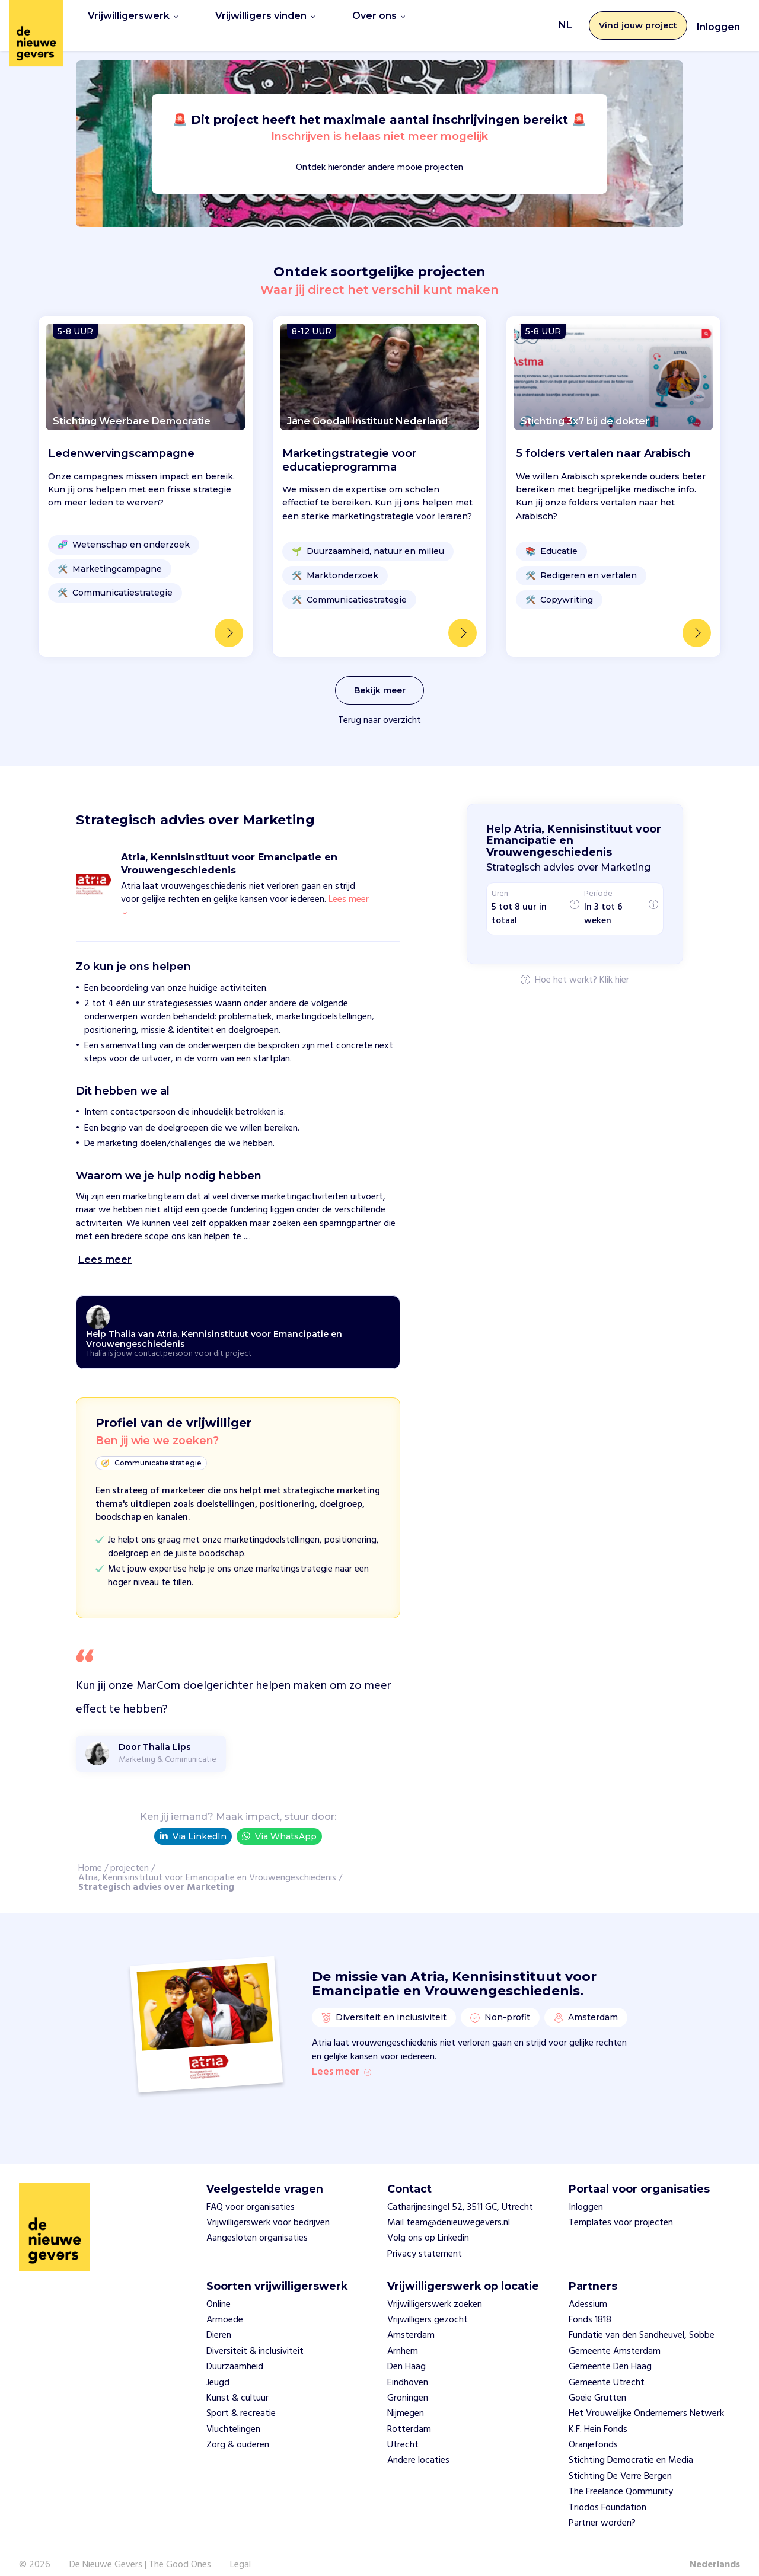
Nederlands (715, 2550)
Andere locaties (418, 2446)
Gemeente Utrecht (607, 2368)
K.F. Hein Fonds (598, 2415)
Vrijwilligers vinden (265, 18)
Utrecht (403, 2430)
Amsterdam (411, 2321)
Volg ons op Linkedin (428, 2224)
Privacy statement (424, 2239)
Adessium (588, 2289)
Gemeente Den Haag (610, 2352)
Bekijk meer (380, 677)
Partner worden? (602, 2508)
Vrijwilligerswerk (133, 18)
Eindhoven (407, 2368)
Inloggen (718, 20)
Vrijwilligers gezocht (427, 2305)
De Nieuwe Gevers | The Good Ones (140, 2550)
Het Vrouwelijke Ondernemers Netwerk (646, 2399)
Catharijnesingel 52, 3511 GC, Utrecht (460, 2192)
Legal (240, 2550)
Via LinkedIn (193, 1823)
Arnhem (402, 2336)
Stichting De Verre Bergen (620, 2461)
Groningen (407, 2383)
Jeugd (217, 2368)
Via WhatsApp (279, 1823)
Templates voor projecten (621, 2208)
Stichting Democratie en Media (631, 2446)
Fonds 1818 (590, 2305)
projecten (129, 1855)
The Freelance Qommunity (621, 2477)
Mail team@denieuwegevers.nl (448, 2208)
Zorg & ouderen (237, 2430)
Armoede (224, 2305)
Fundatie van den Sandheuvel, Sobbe (642, 2321)
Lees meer (341, 2058)
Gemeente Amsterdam (615, 2336)
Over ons (378, 18)
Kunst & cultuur (237, 2383)
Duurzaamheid (234, 2352)
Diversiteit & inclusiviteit (255, 2336)
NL (565, 18)
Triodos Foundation (607, 2493)
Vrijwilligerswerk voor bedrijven (268, 2208)
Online (218, 2289)
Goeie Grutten (597, 2383)
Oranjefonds (593, 2430)
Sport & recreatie (241, 2399)
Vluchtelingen (233, 2415)
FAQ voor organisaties (250, 2192)
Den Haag (406, 2352)
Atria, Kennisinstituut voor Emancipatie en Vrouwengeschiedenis (207, 1865)
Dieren (218, 2321)
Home (90, 1855)
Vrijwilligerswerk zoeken (434, 2289)
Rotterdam (409, 2415)
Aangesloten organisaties (257, 2224)
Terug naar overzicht (379, 707)
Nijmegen (405, 2399)
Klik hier (614, 968)
